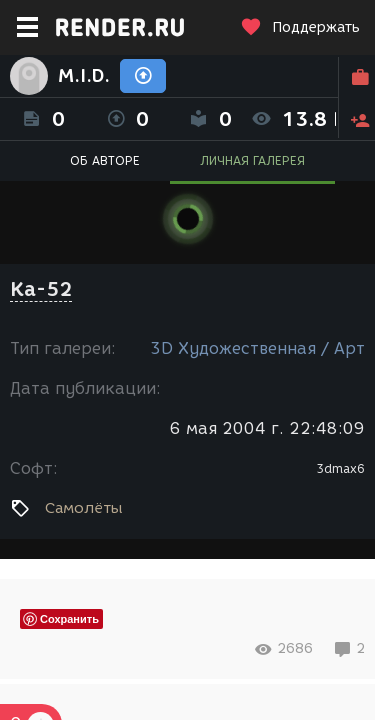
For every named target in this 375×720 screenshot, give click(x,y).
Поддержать (300, 27)
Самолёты (84, 508)
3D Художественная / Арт (257, 348)
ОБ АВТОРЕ (105, 160)
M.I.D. (84, 76)
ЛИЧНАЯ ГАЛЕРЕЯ (252, 160)
